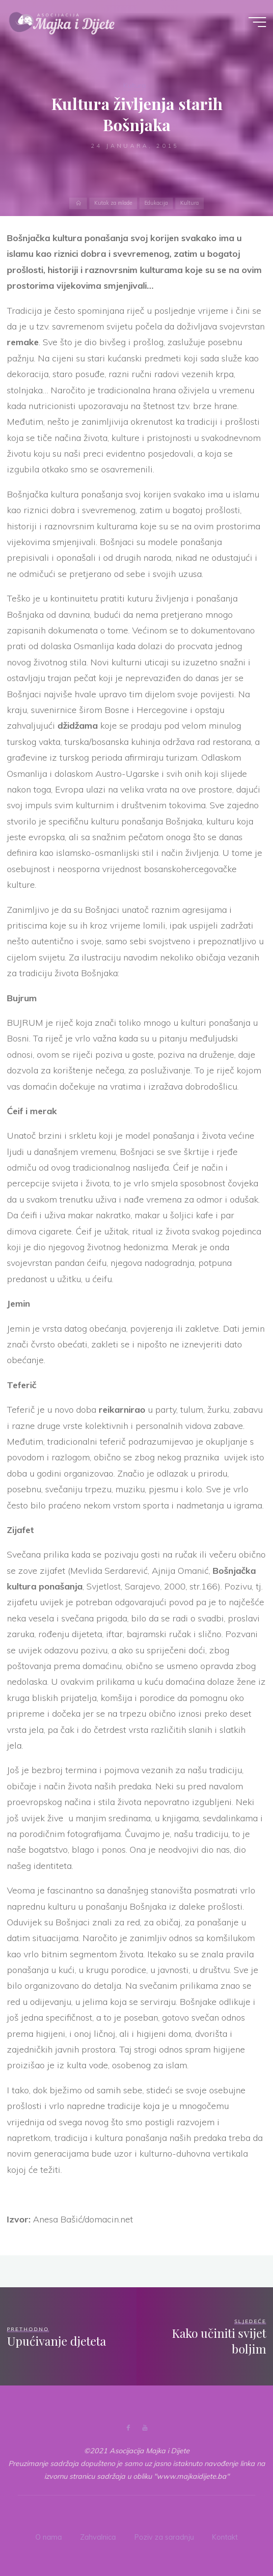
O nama (48, 2536)
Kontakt (225, 2536)
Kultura (134, 85)
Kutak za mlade (113, 203)
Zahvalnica (98, 2536)
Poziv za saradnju (164, 2536)
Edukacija (156, 203)
